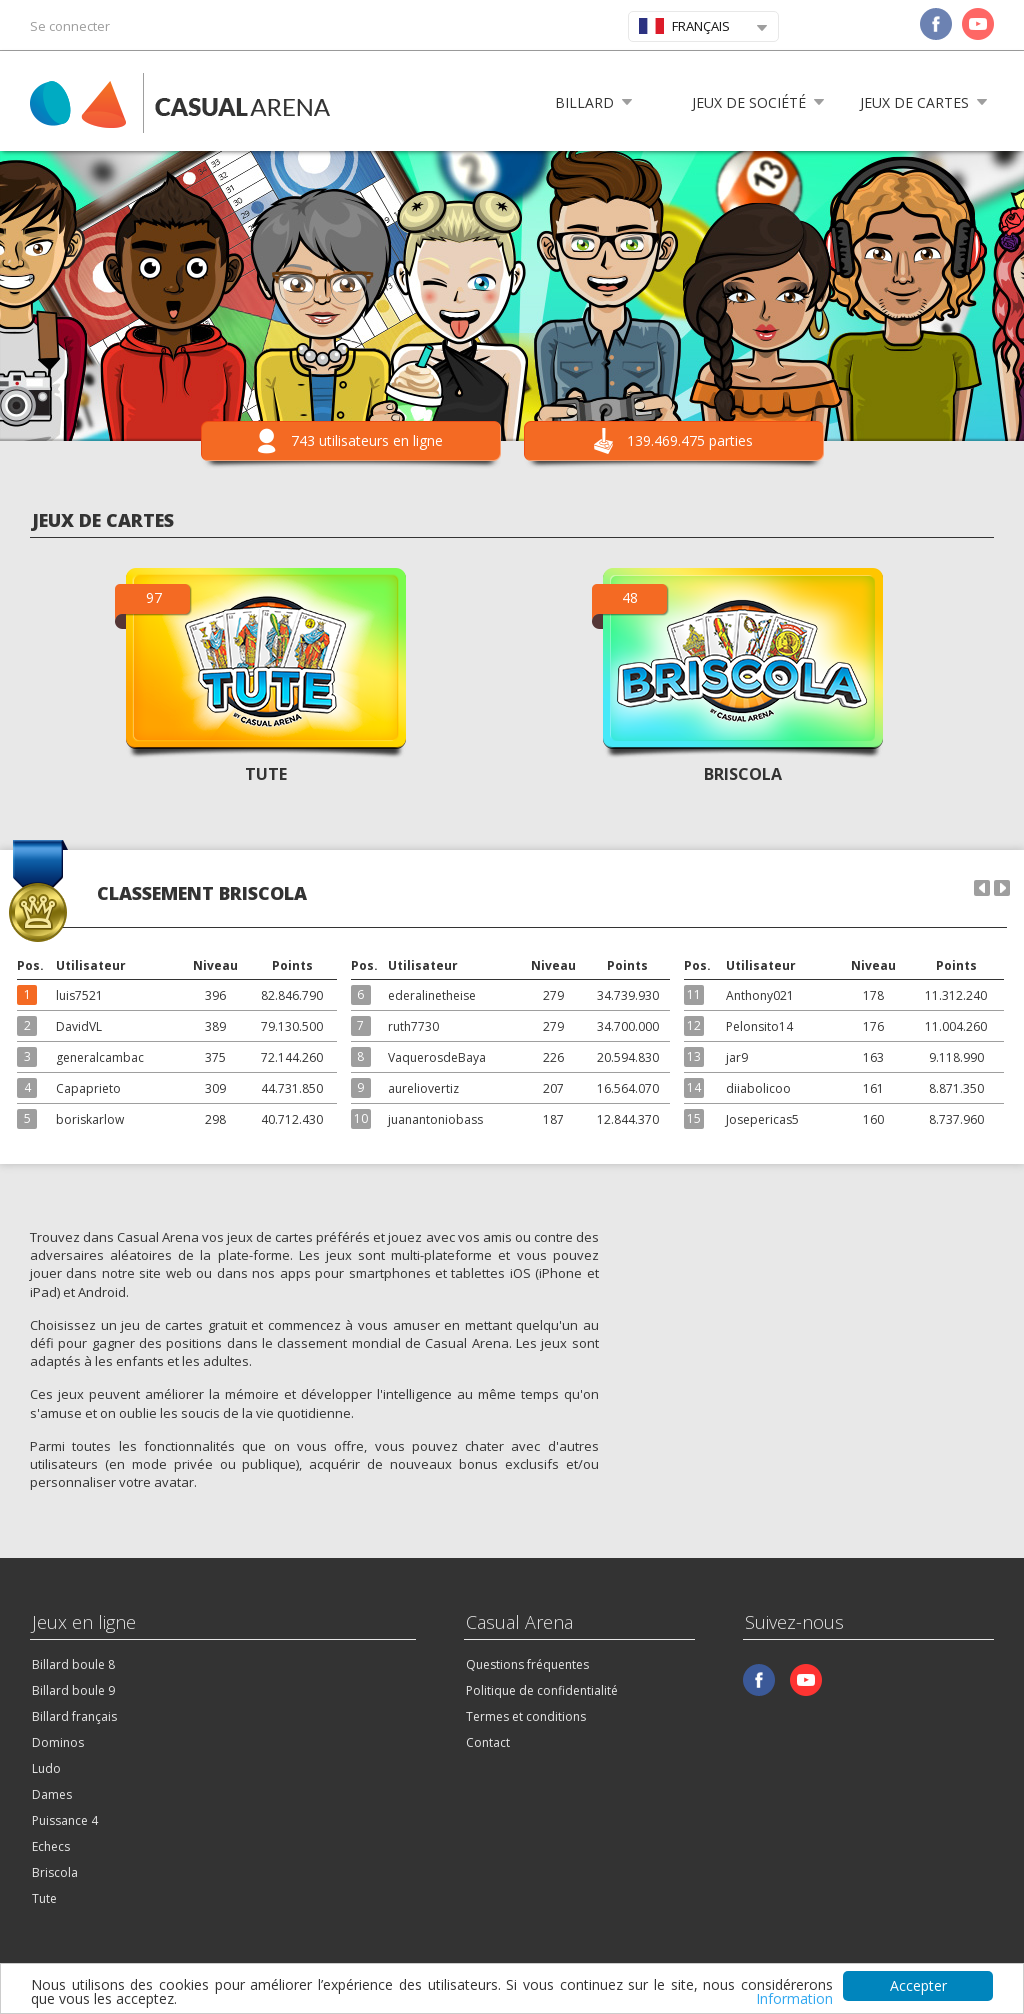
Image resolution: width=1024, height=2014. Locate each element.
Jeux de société (749, 102)
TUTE (266, 774)
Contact (488, 1742)
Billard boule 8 (73, 1664)
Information (794, 1999)
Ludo (46, 1768)
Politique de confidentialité (542, 1690)
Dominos (58, 1742)
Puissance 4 (65, 1820)
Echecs (51, 1846)
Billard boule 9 (73, 1690)
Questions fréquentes (527, 1664)
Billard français (74, 1716)
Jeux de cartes (914, 102)
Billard (584, 102)
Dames (52, 1794)
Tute (44, 1898)
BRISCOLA (743, 774)
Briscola (55, 1872)
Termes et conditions (526, 1716)
